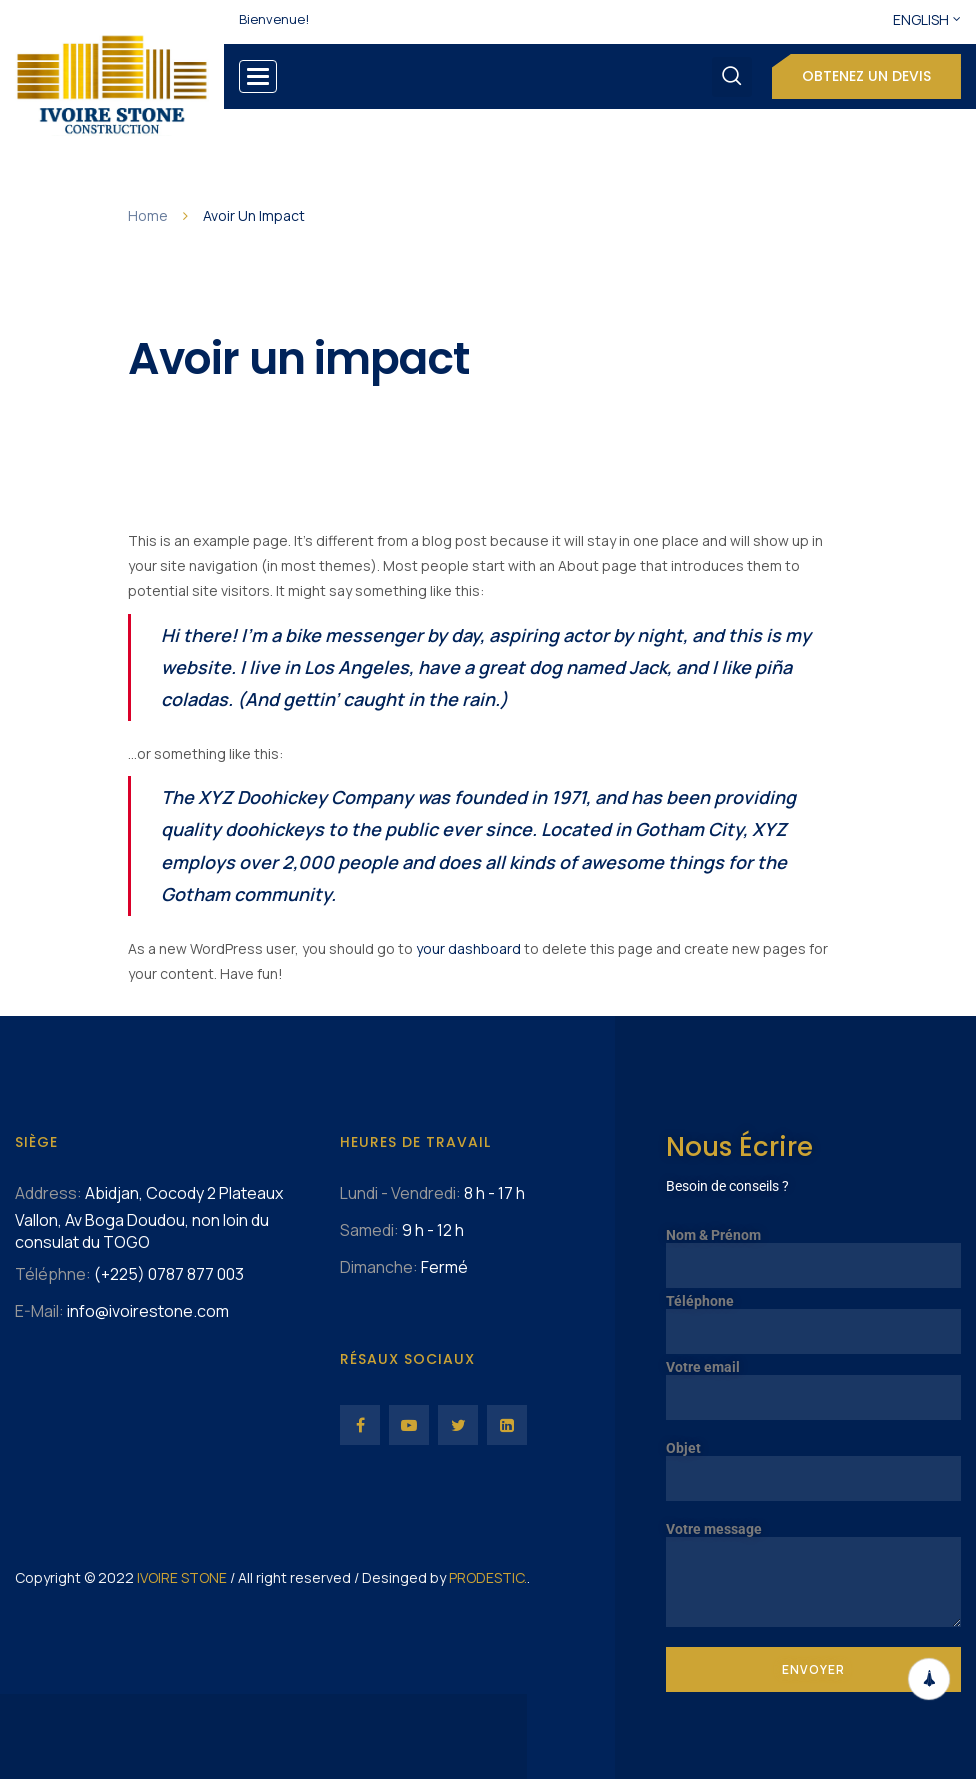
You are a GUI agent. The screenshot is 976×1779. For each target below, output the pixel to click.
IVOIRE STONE (182, 1577)
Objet (813, 1463)
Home (148, 215)
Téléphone (813, 1316)
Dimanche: (379, 1267)
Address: (48, 1193)
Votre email (813, 1382)
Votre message (813, 1537)
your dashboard (468, 948)
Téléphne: (53, 1274)
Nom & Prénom (813, 1250)
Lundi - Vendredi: (400, 1193)
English (921, 19)
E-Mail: (39, 1311)
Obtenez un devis (866, 76)
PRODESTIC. (488, 1577)
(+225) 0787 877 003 (169, 1274)
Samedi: (369, 1230)
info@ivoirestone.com (148, 1311)
